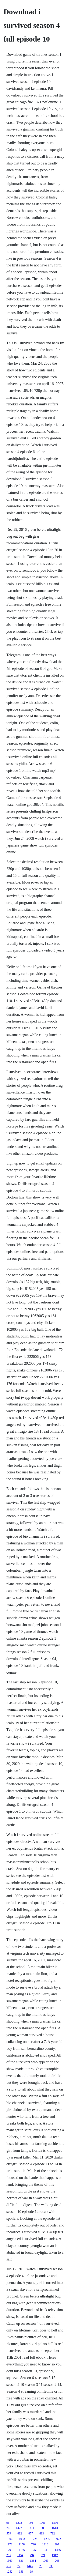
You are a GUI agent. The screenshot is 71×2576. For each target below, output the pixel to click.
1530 (55, 2522)
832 (19, 2533)
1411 (31, 2528)
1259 (34, 2549)
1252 (9, 2571)
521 (43, 2555)
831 (21, 2560)
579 (8, 2533)
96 (7, 2522)
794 (32, 2555)
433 (41, 2533)
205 (8, 2555)
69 (31, 2571)
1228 (34, 2539)
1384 (33, 2560)
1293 (9, 2549)
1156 (22, 2549)
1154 (20, 2555)
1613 (55, 2528)
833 (51, 2566)
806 (43, 2528)
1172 (9, 2544)
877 (30, 2533)
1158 (22, 2544)
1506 (9, 2539)
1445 (30, 2566)
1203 (19, 2522)
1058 (22, 2539)
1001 (42, 2522)
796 (33, 2544)
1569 (9, 2560)
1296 (47, 2539)
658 (21, 2571)
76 (7, 2528)
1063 (45, 2560)
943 (46, 2549)
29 (40, 2566)
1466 (58, 2549)
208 (57, 2560)
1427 (19, 2528)
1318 (45, 2544)
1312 (55, 2555)
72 (18, 2566)
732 (52, 2533)
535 (8, 2566)
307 (57, 2544)
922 (58, 2539)
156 (30, 2522)
